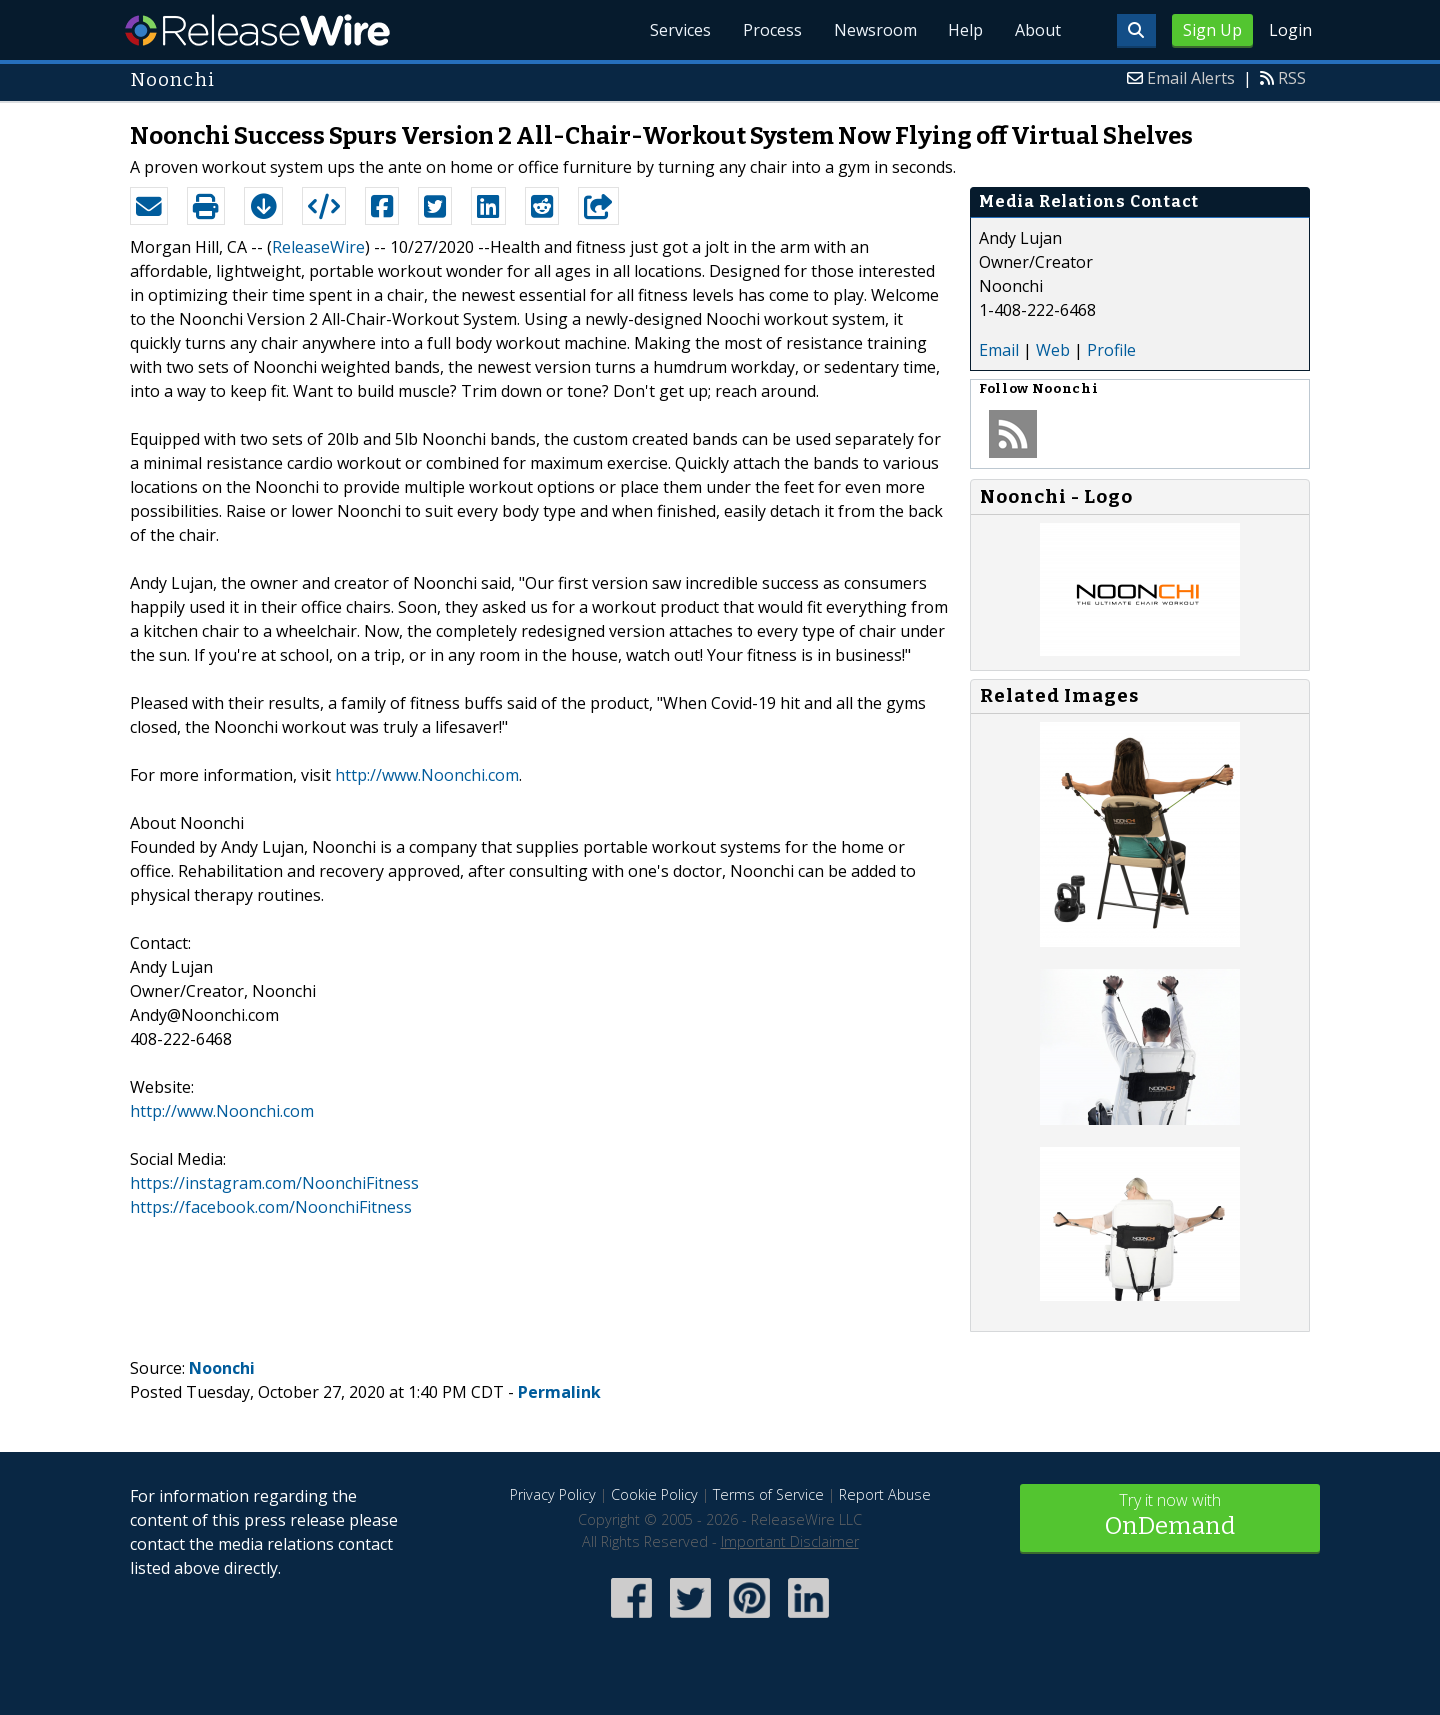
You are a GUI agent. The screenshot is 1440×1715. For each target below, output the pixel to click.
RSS (1292, 78)
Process (771, 30)
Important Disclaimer (790, 1541)
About (1038, 30)
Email (999, 350)
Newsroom (874, 30)
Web (1053, 350)
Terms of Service (768, 1494)
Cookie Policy (654, 1494)
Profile (1111, 350)
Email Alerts (1191, 78)
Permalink (559, 1392)
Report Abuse (885, 1494)
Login (1290, 30)
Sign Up (1212, 30)
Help (965, 30)
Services (679, 30)
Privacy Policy (553, 1494)
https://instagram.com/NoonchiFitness (274, 1183)
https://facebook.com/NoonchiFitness (271, 1207)
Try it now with (1170, 1516)
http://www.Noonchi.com (427, 775)
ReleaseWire (257, 30)
